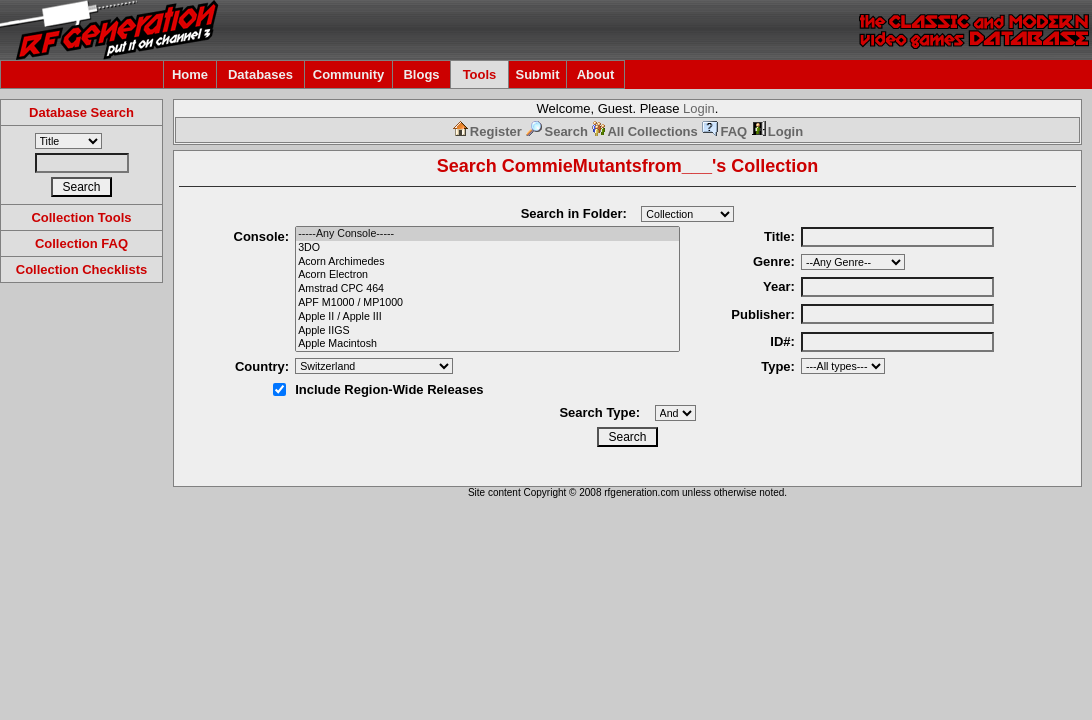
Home (190, 74)
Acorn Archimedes (487, 262)
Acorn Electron (487, 275)
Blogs (421, 74)
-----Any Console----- (487, 234)
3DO (487, 248)
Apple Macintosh (487, 344)
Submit (537, 74)
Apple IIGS (487, 331)
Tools (480, 74)
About (596, 74)
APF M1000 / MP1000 (487, 303)
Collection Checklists (81, 269)
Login (699, 108)
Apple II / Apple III (487, 317)
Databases (260, 74)
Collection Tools (81, 217)
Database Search (81, 112)
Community (349, 74)
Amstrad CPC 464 (487, 289)
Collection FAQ (81, 243)
